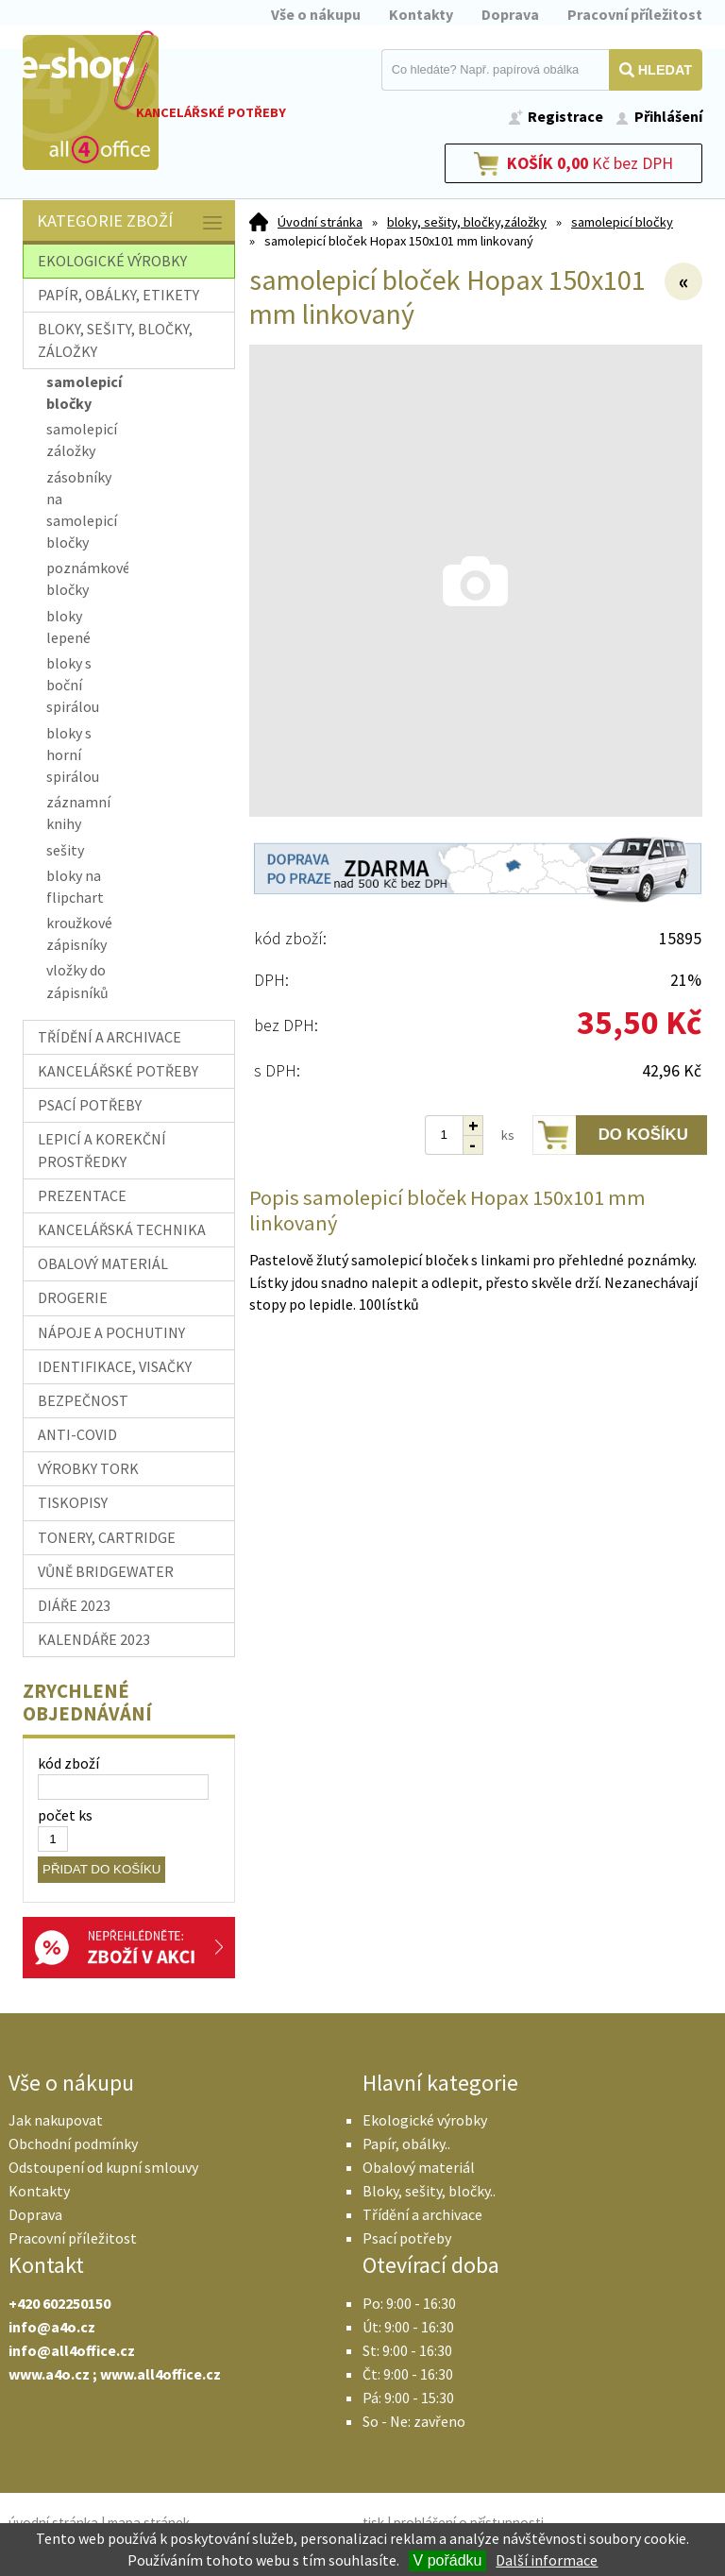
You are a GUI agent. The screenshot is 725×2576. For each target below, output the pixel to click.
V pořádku (447, 2560)
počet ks (65, 1814)
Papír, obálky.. (406, 2143)
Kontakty (421, 14)
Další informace (547, 2560)
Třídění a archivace (422, 2214)
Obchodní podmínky (73, 2143)
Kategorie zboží (131, 222)
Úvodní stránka (320, 221)
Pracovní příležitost (634, 14)
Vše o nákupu (316, 14)
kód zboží (68, 1763)
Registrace (565, 116)
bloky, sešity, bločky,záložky (467, 221)
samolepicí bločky (622, 221)
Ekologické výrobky (424, 2119)
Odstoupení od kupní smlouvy (103, 2167)
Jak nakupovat (55, 2119)
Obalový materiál (418, 2167)
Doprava (510, 14)
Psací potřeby (406, 2238)
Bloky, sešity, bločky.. (429, 2190)
